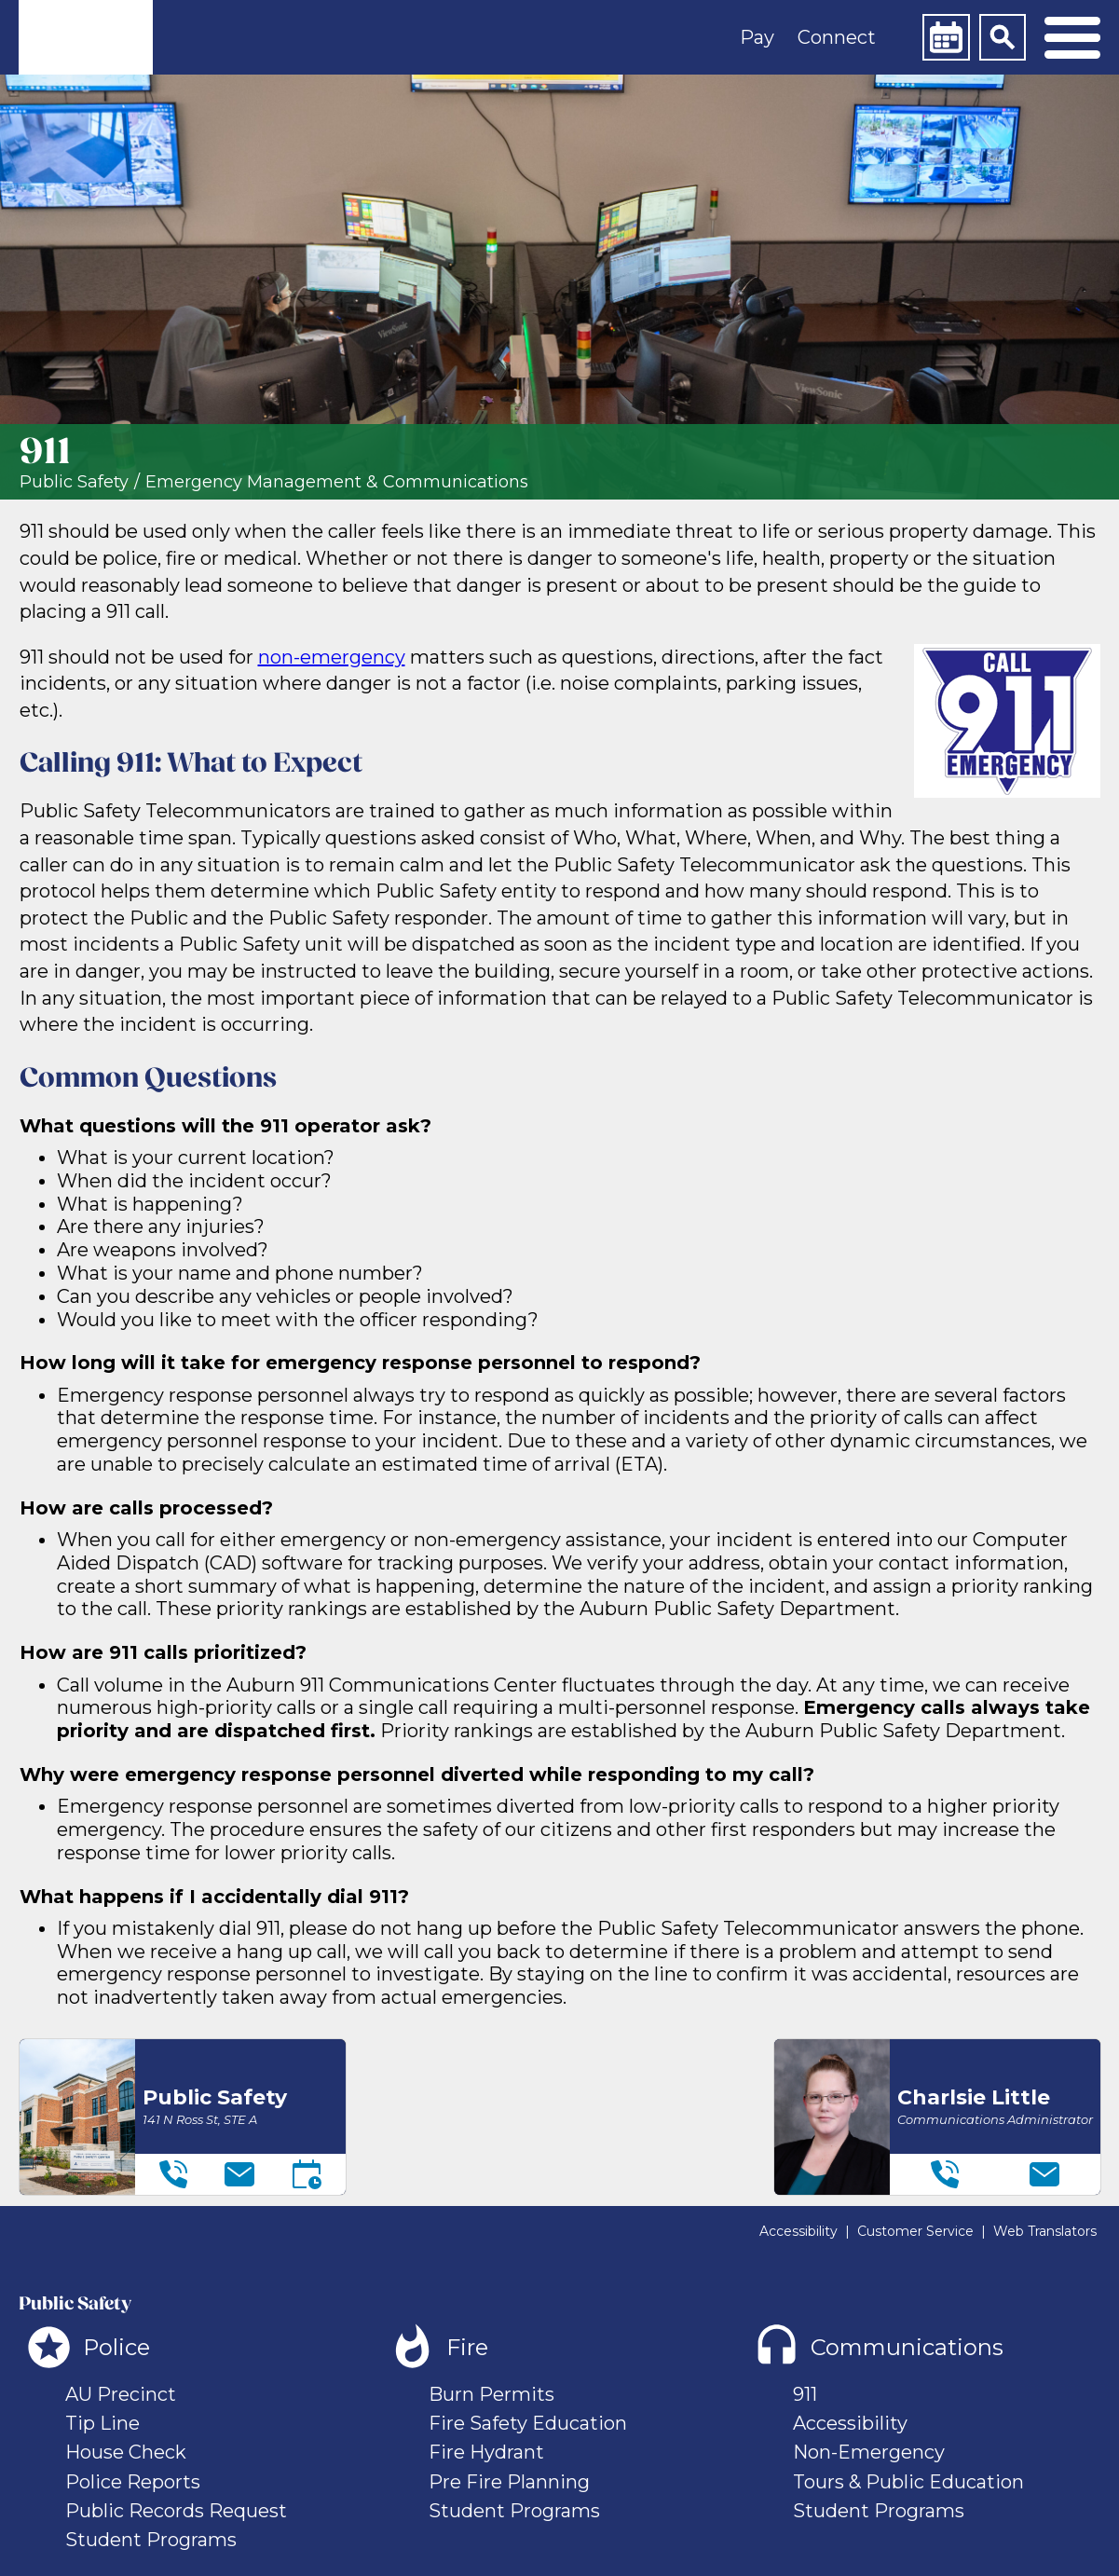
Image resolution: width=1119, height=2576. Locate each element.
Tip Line (102, 2423)
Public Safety (74, 482)
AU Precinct (120, 2394)
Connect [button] (837, 37)
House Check (125, 2452)
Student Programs (151, 2539)
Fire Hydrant (486, 2452)
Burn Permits (491, 2394)
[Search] (1002, 37)
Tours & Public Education (908, 2482)
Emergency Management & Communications (336, 482)
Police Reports (132, 2482)
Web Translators (1045, 2231)
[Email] (239, 2174)
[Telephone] (173, 2174)
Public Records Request (176, 2511)
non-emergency (331, 657)
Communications (907, 2347)
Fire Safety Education (528, 2423)
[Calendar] (945, 37)
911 (805, 2394)
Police (116, 2347)
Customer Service (915, 2231)
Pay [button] (757, 37)
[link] (86, 37)
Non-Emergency (869, 2452)
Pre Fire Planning (509, 2482)
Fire (467, 2347)
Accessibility (798, 2231)
